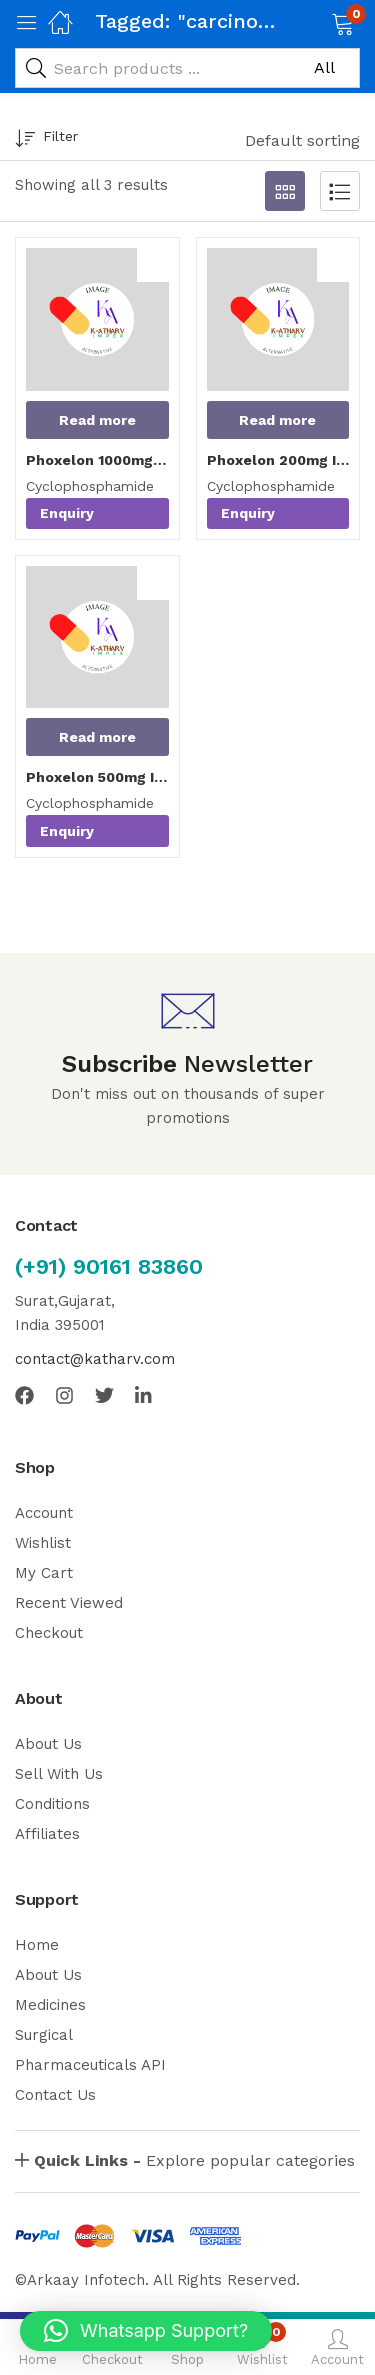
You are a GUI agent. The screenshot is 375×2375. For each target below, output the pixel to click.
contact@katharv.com (95, 1359)
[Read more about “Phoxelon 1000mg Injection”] (97, 420)
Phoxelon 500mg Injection (97, 777)
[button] (317, 22)
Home (37, 1945)
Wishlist (43, 1543)
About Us (48, 1744)
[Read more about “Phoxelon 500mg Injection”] (97, 737)
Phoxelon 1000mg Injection (97, 460)
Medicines (50, 2005)
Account (44, 1513)
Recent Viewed (69, 1603)
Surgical (44, 2035)
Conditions (52, 1804)
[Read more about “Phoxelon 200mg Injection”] (278, 420)
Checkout (49, 1633)
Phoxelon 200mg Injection (278, 460)
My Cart (44, 1573)
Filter (46, 139)
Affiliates (47, 1834)
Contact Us (55, 2095)
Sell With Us (59, 1774)
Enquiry (67, 513)
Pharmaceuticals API (90, 2065)
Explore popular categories (194, 2160)
